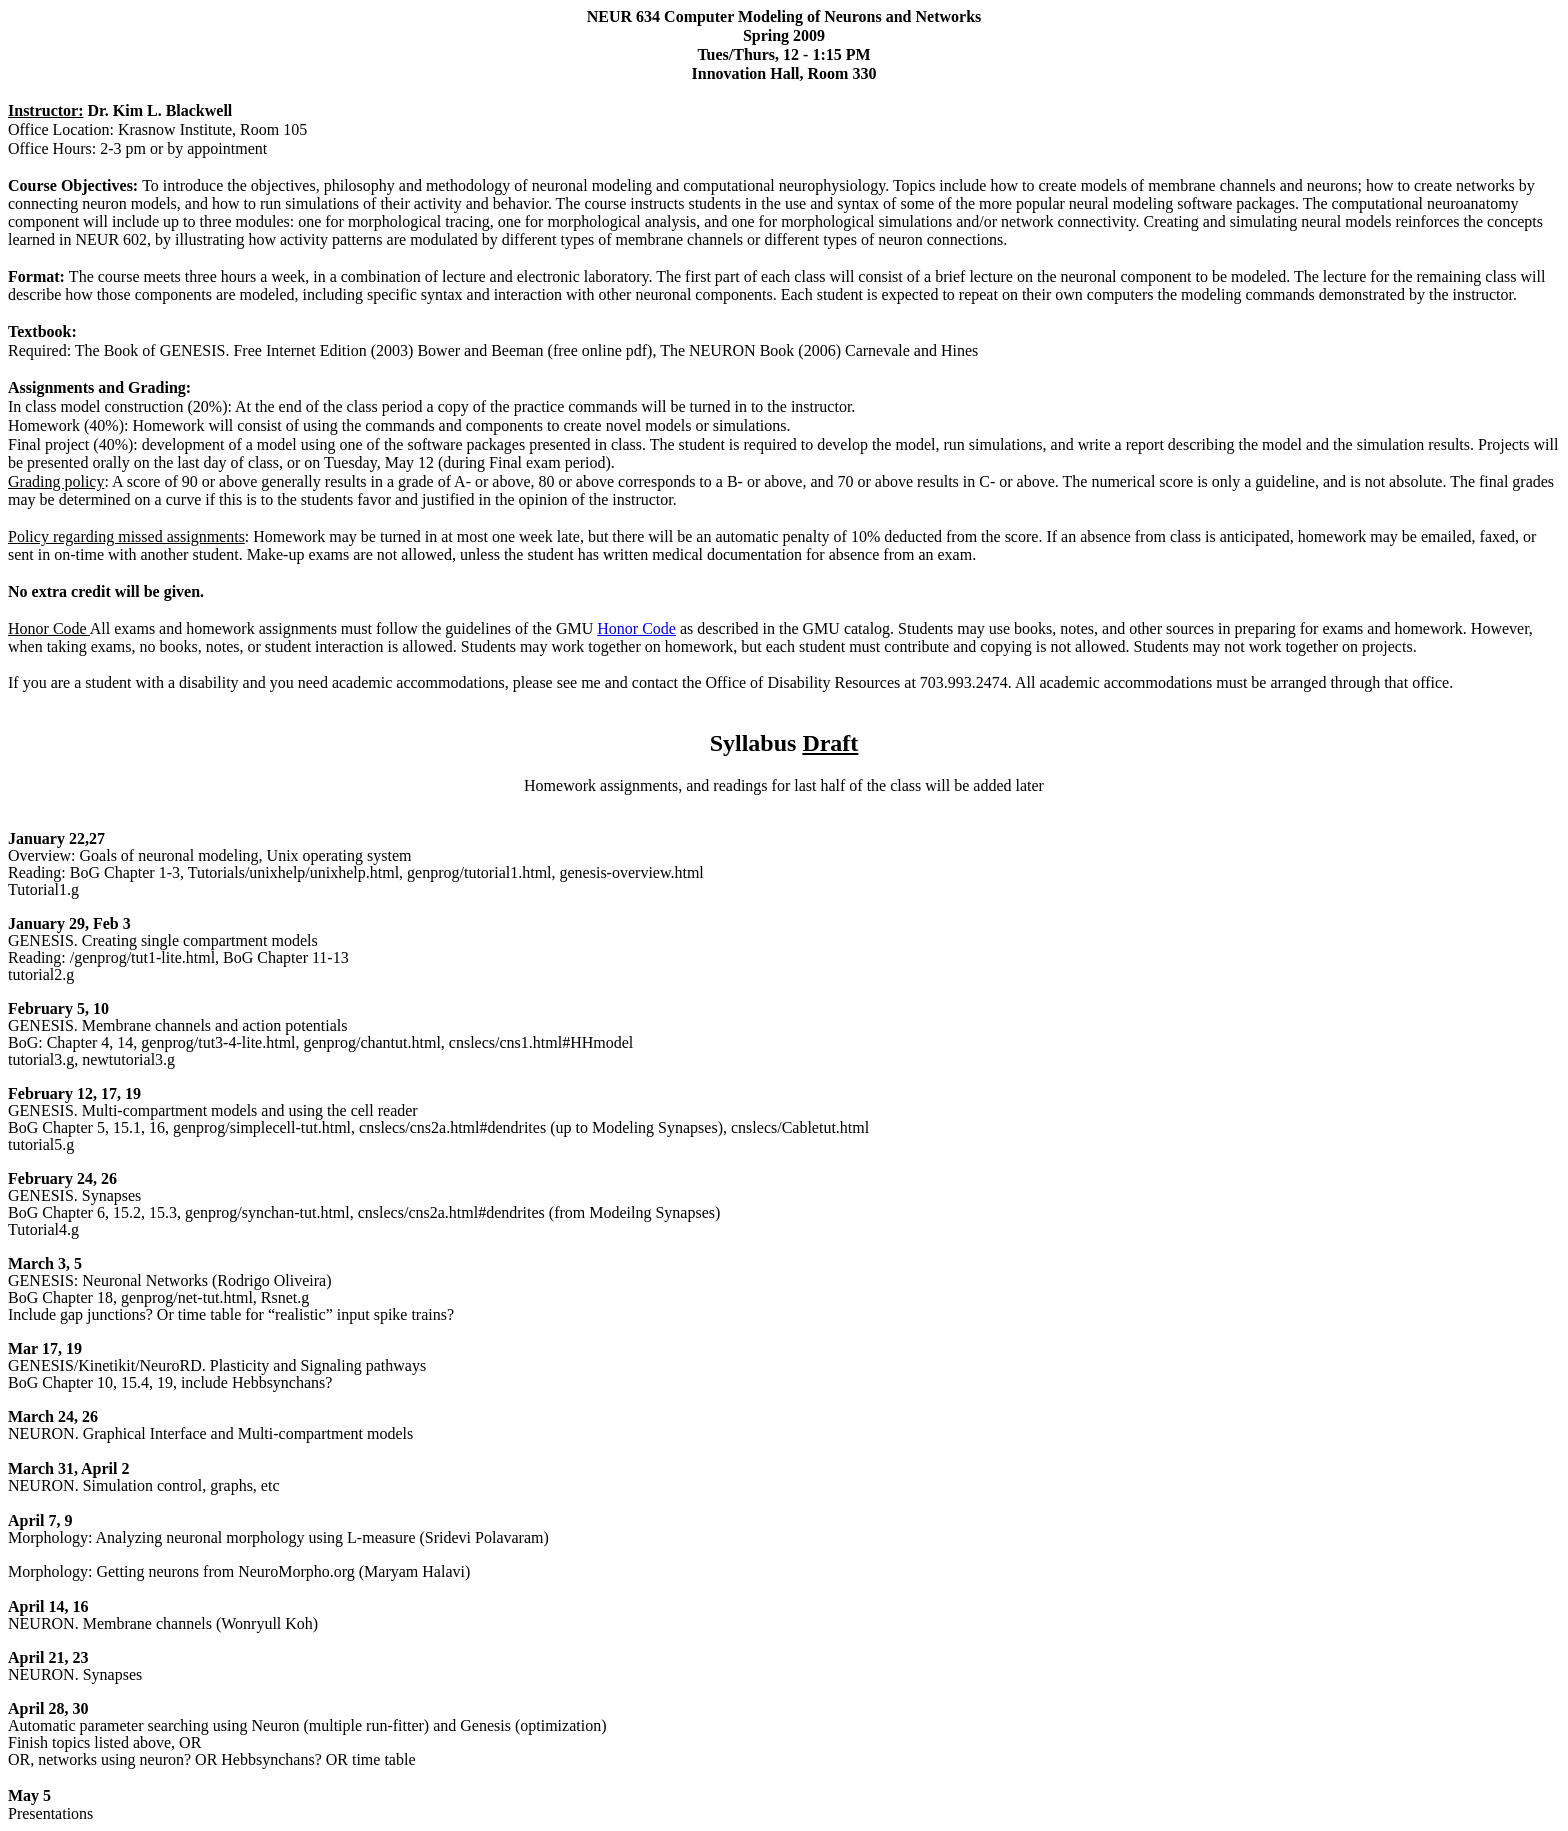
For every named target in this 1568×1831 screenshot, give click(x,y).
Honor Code (636, 628)
